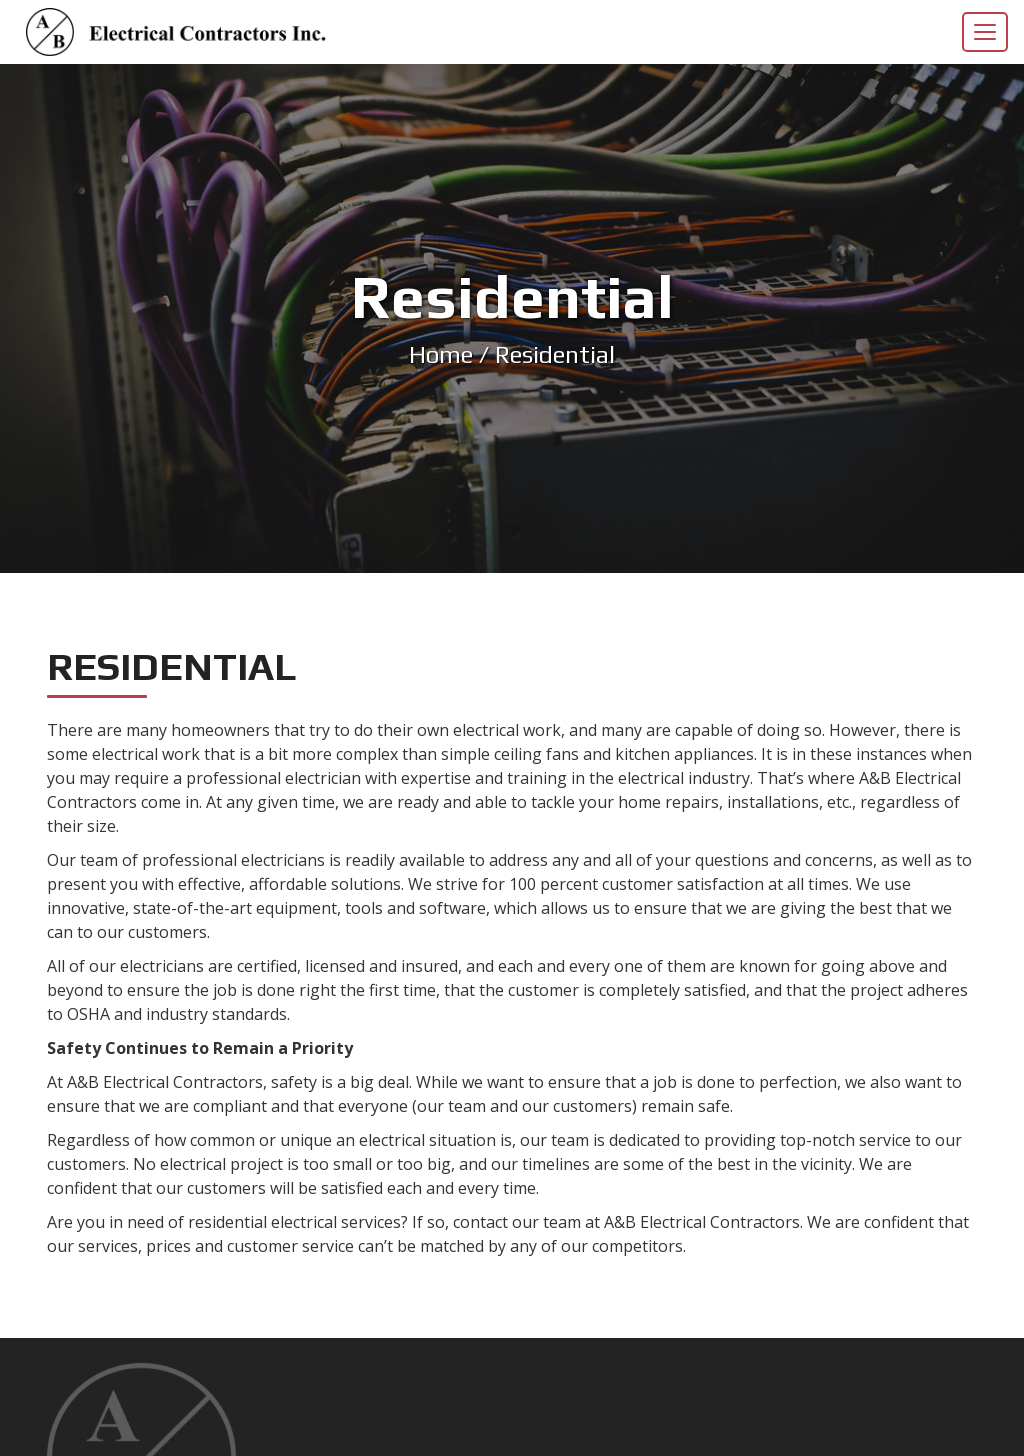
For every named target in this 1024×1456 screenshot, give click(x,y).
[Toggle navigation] (985, 32)
